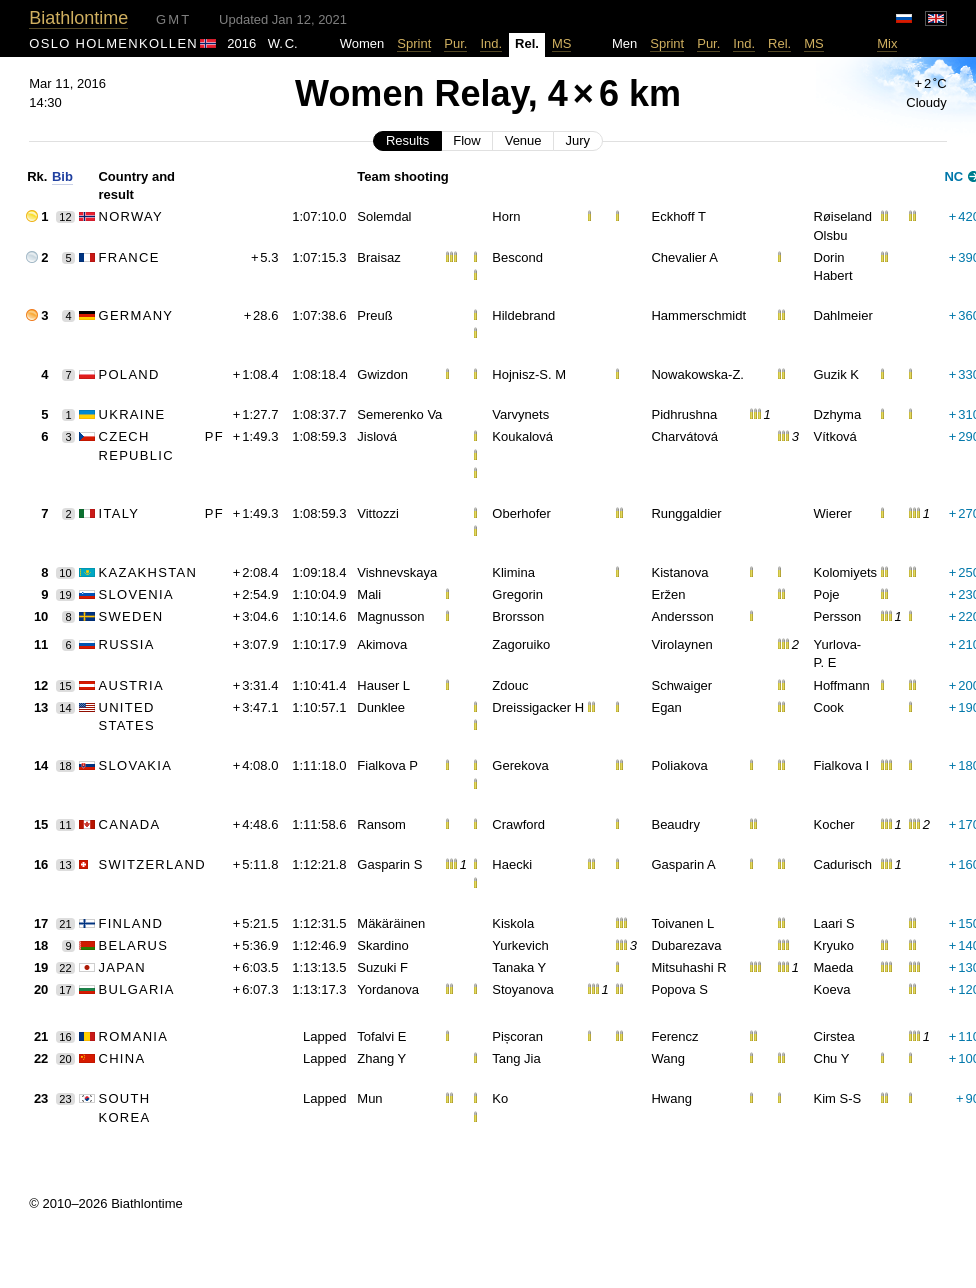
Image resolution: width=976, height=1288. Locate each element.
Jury (578, 140)
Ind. (491, 43)
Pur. (455, 43)
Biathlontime (78, 18)
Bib (62, 176)
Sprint (414, 43)
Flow (466, 140)
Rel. (779, 43)
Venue (523, 140)
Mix (887, 43)
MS (562, 43)
